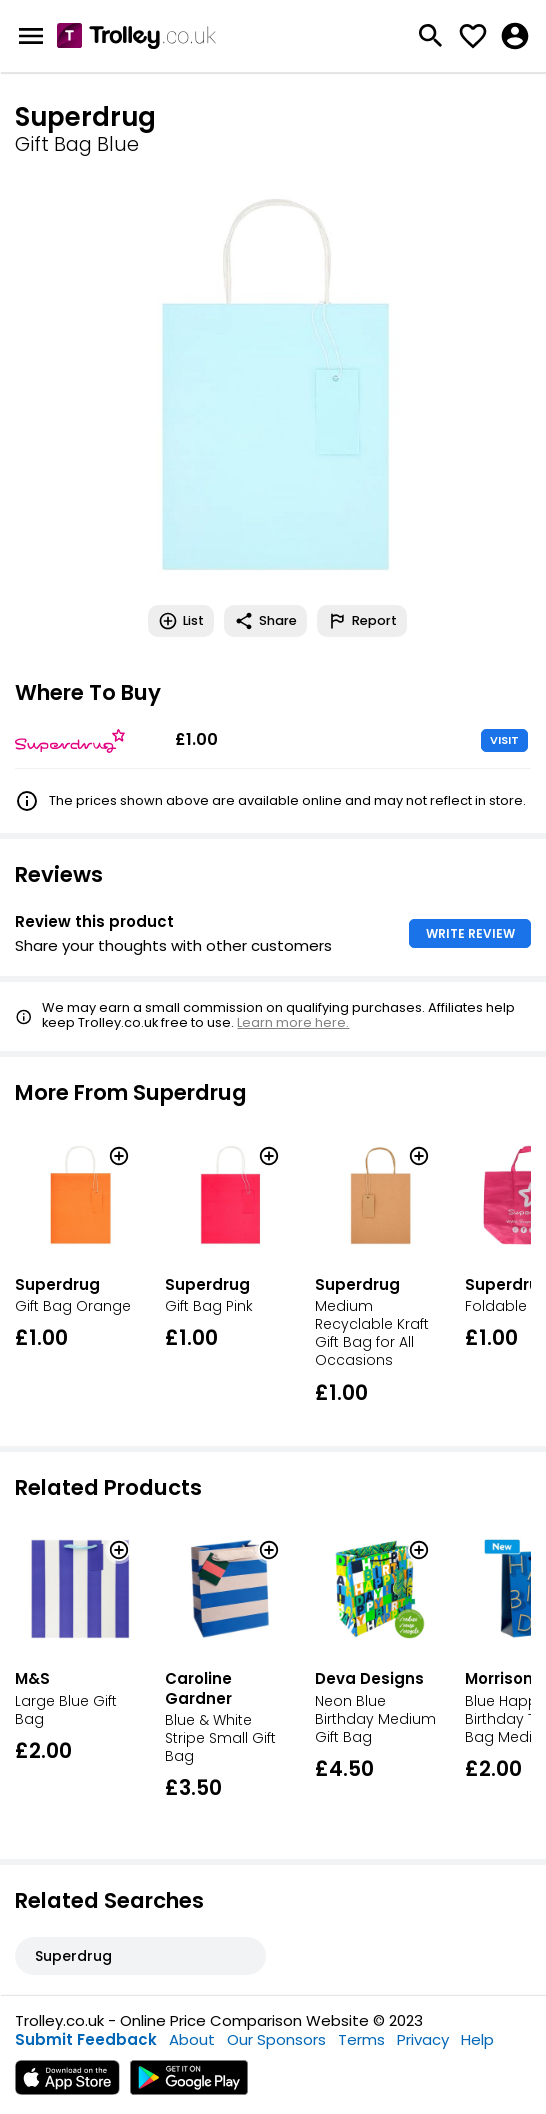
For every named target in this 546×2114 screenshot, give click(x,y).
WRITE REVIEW (470, 933)
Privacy (423, 2039)
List (181, 621)
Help (477, 2039)
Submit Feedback (86, 2039)
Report (362, 621)
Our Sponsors (276, 2039)
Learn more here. (293, 1022)
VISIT (504, 740)
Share (265, 621)
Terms (361, 2039)
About (192, 2039)
